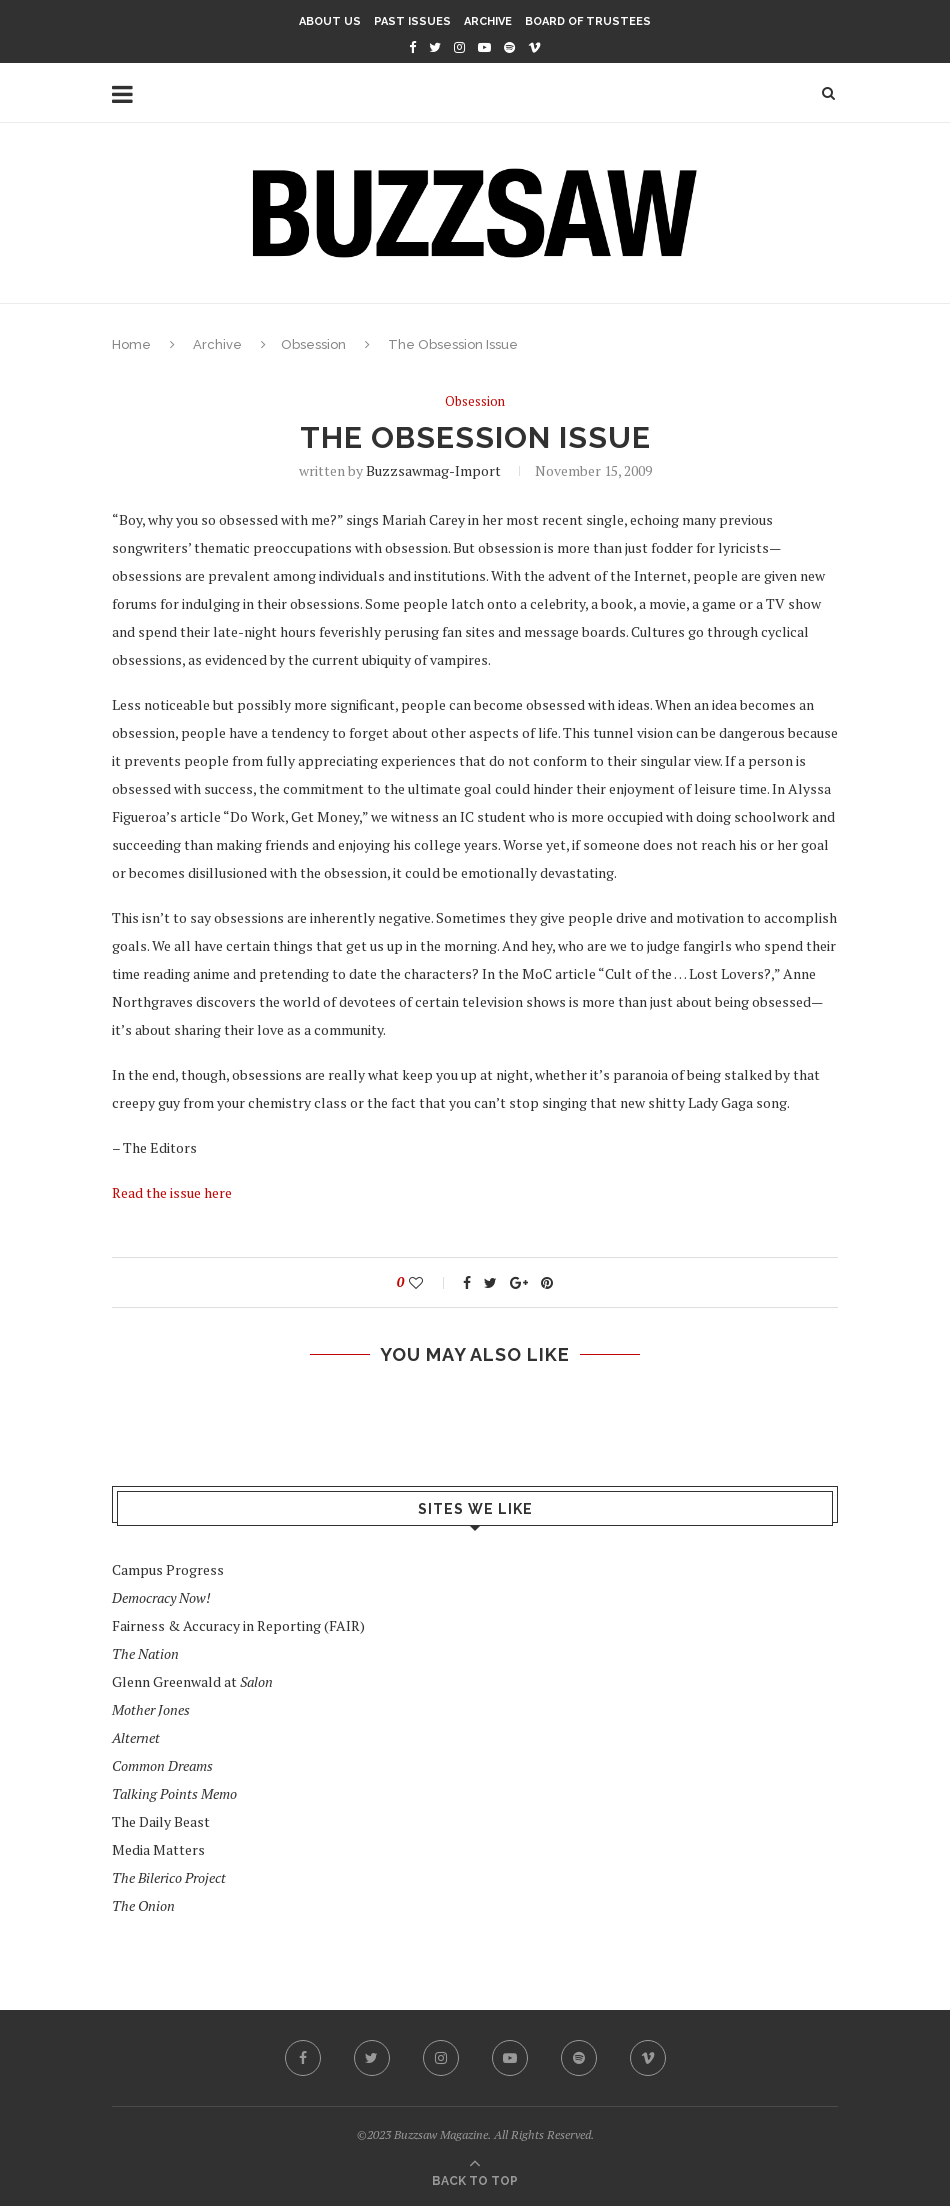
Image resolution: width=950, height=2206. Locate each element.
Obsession (313, 344)
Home (131, 344)
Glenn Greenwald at (192, 1681)
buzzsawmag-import (433, 470)
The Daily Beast (161, 1821)
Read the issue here (172, 1192)
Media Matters (158, 1849)
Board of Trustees (588, 21)
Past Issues (412, 21)
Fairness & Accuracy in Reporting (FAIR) (238, 1625)
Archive (488, 21)
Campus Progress (168, 1569)
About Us (330, 21)
